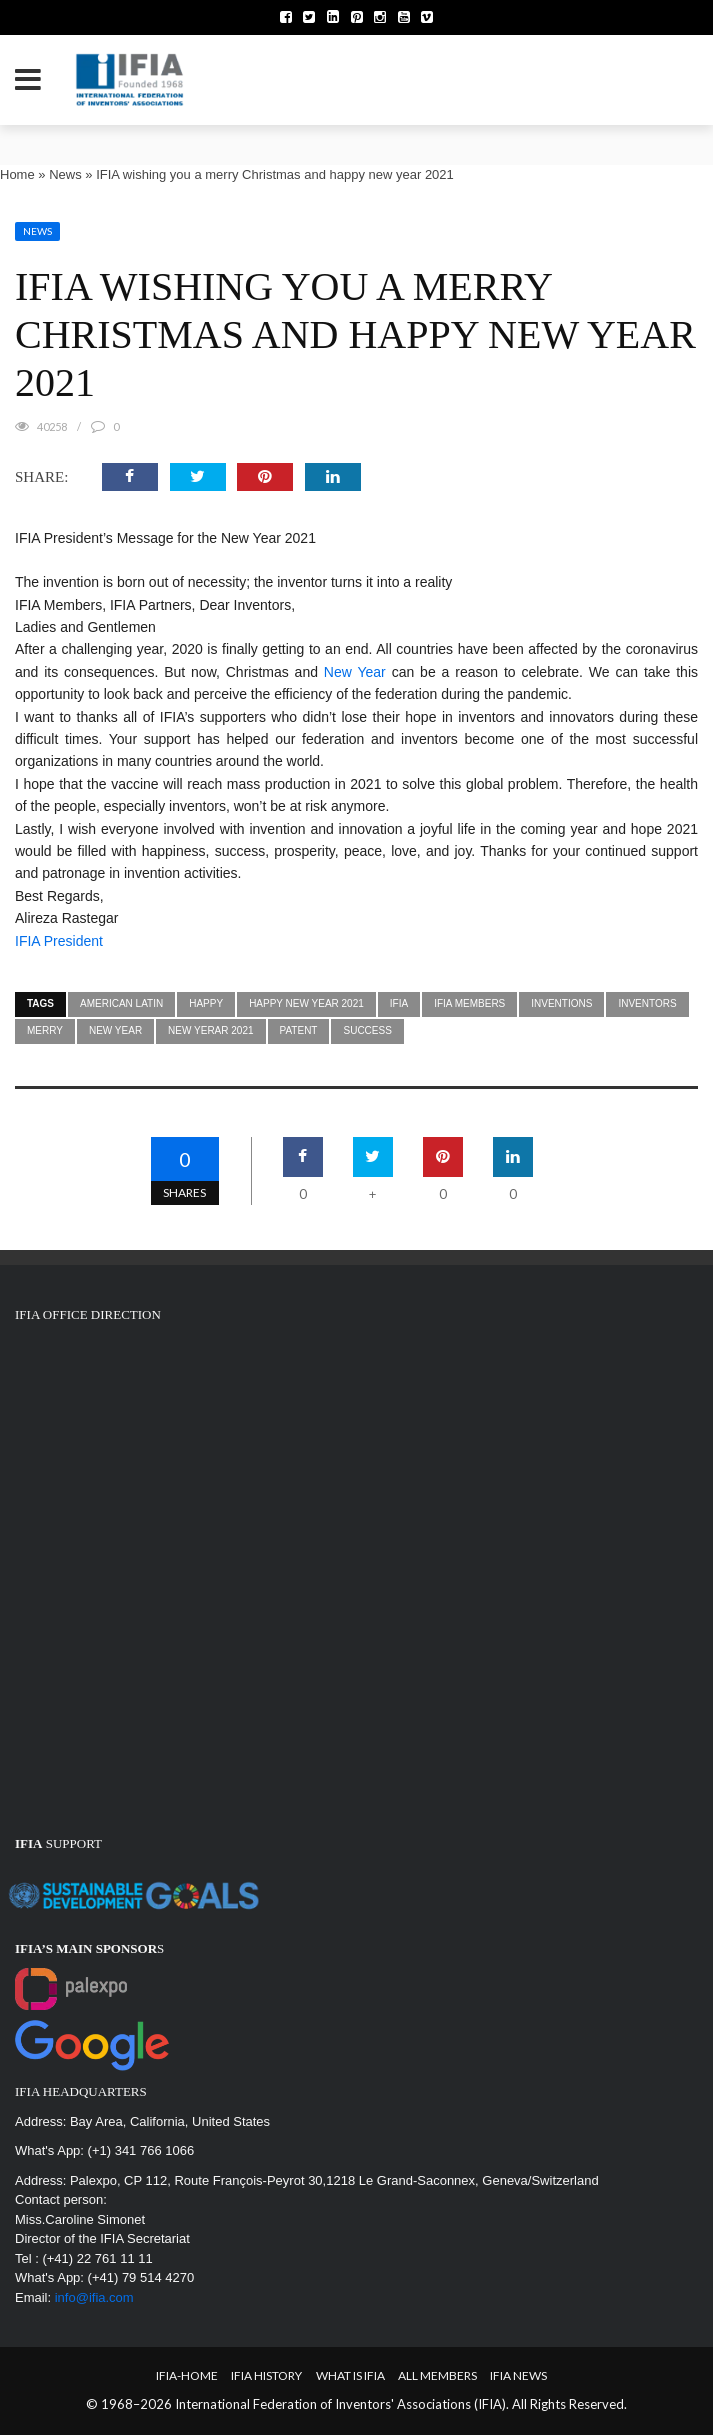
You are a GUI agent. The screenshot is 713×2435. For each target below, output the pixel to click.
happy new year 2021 (306, 1003)
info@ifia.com (94, 2297)
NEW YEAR (115, 1030)
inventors (647, 1003)
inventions (561, 1003)
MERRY (45, 1030)
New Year (355, 672)
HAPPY (206, 1003)
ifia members (469, 1003)
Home (17, 174)
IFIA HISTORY (266, 2375)
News (65, 174)
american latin (121, 1003)
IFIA (399, 1003)
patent (299, 1030)
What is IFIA (350, 2375)
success (367, 1030)
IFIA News (518, 2375)
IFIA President (59, 941)
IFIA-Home (187, 2375)
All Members (437, 2375)
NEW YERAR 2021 (210, 1030)
